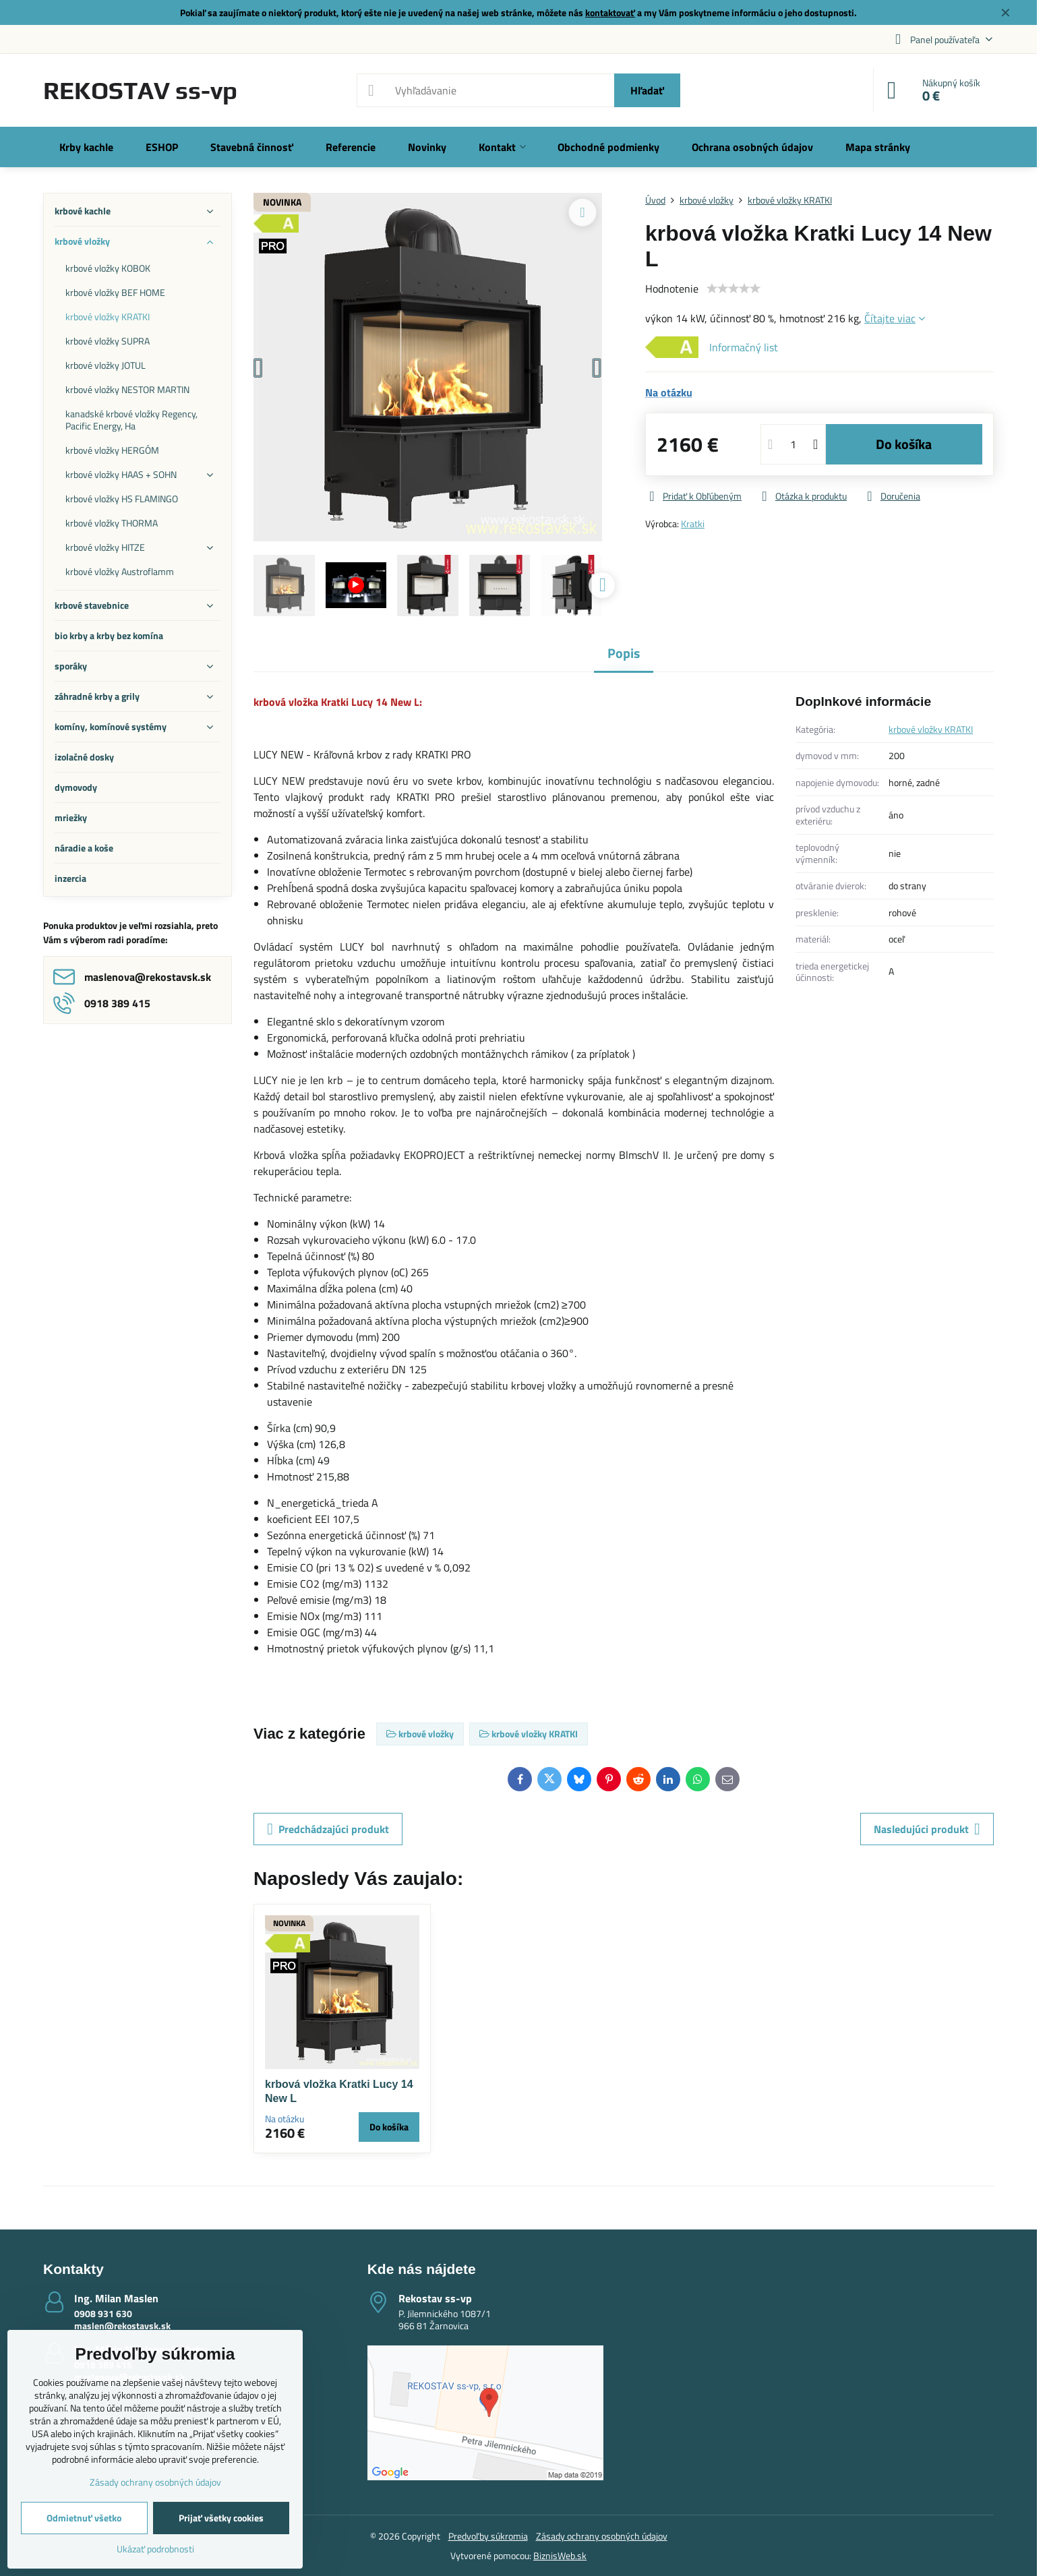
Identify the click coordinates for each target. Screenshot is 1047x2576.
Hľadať (647, 90)
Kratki (693, 523)
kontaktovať (610, 12)
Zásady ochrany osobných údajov (601, 2536)
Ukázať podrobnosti (155, 2548)
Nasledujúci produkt (927, 1829)
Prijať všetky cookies (221, 2518)
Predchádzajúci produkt (328, 1829)
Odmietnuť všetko (84, 2518)
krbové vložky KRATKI (931, 729)
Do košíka (904, 443)
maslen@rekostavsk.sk (122, 2325)
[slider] (733, 288)
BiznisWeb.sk (560, 2555)
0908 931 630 (103, 2313)
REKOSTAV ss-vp (140, 90)
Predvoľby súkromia (488, 2536)
